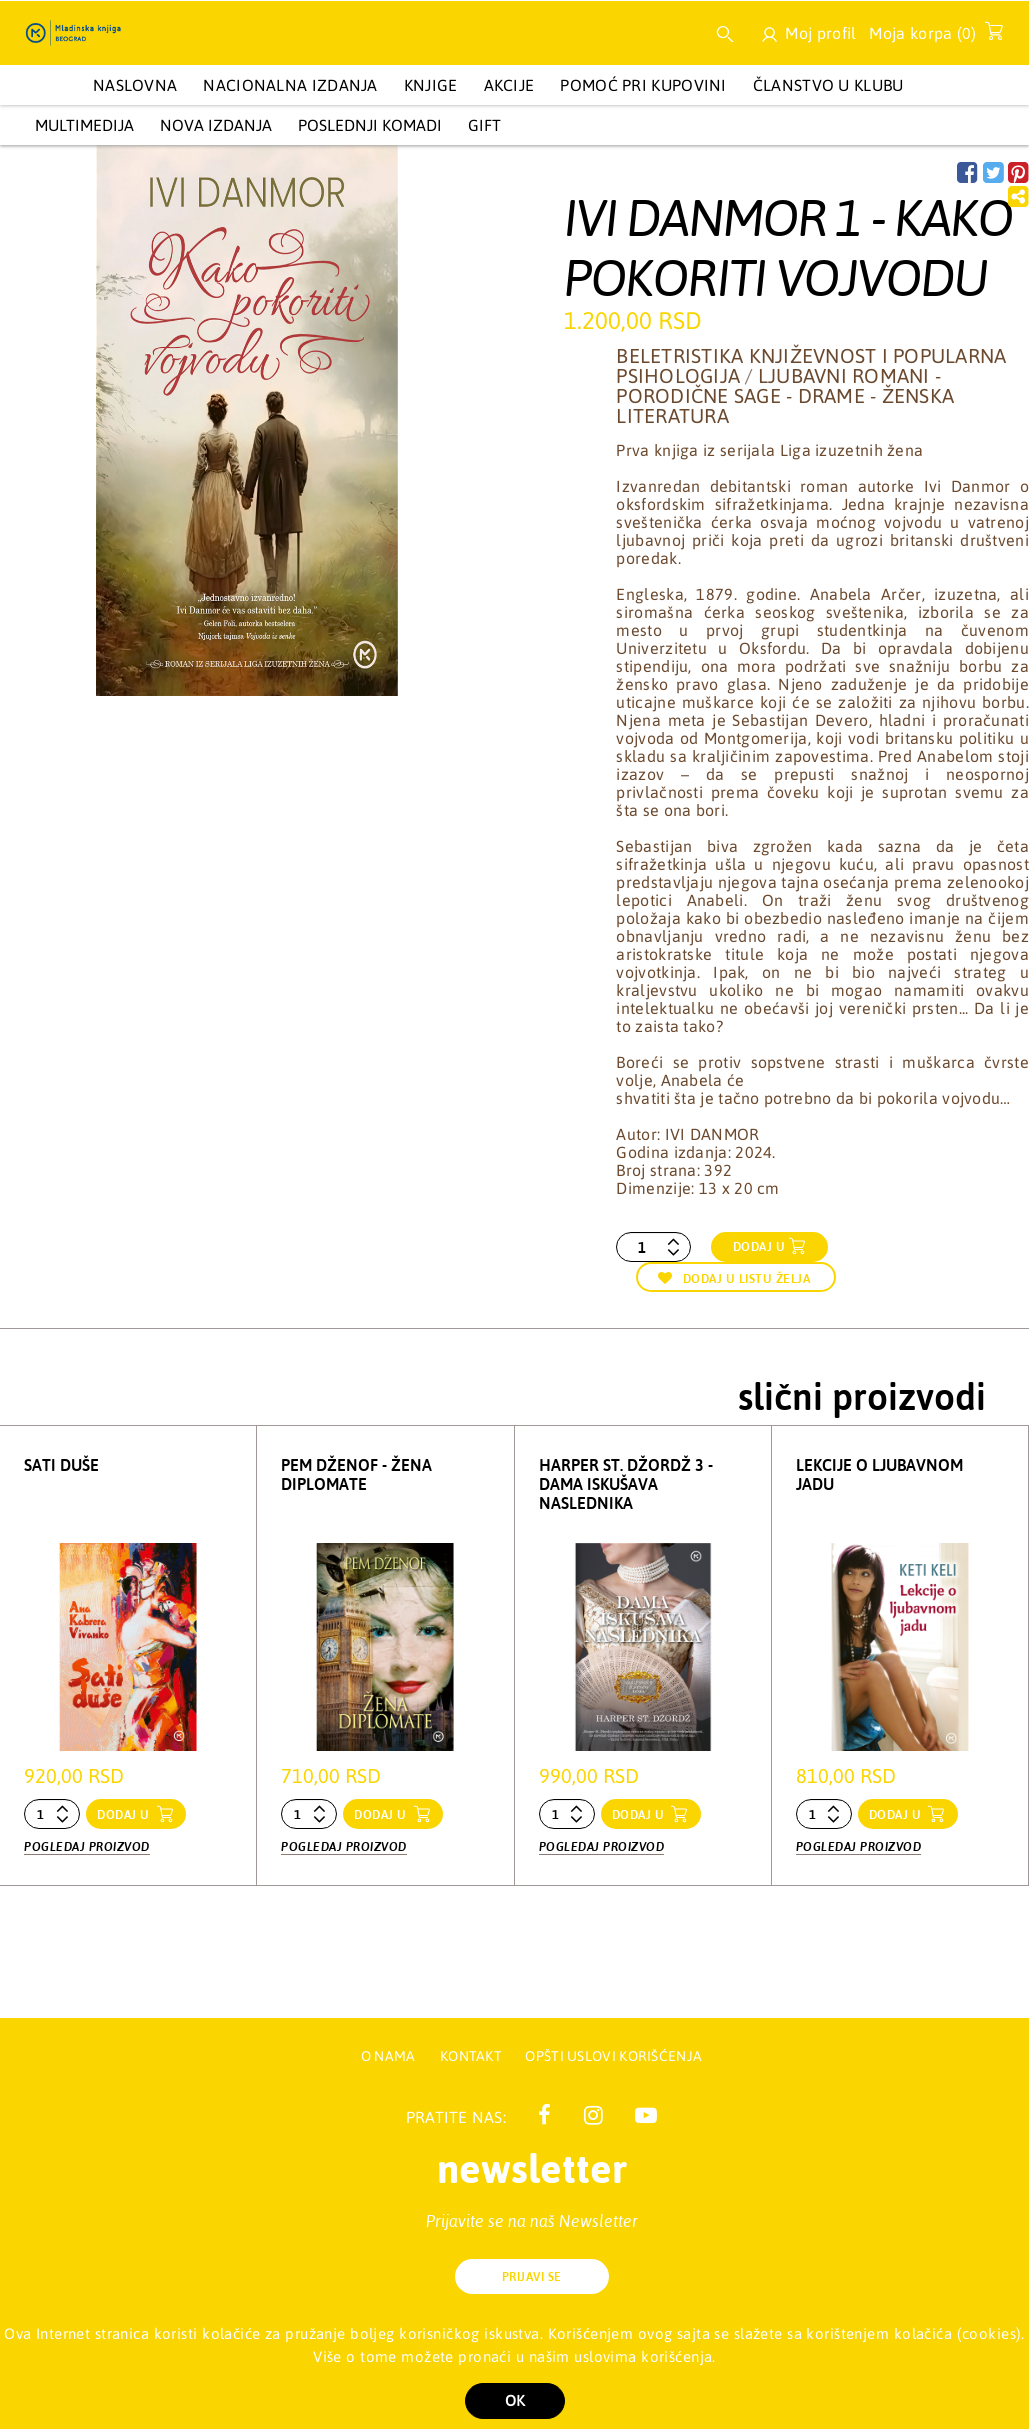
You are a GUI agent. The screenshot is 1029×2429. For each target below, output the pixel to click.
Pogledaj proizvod (87, 1847)
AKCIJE (509, 85)
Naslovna (135, 85)
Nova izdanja (216, 125)
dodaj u (125, 1815)
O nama (388, 2056)
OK (515, 2400)
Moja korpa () (930, 37)
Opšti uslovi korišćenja (613, 2056)
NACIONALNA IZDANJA (290, 85)
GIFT (484, 125)
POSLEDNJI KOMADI (370, 125)
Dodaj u (759, 1247)
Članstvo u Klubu (828, 85)
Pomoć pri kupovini (643, 85)
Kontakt (472, 2056)
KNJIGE (431, 85)
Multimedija (84, 125)
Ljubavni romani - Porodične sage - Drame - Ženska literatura (785, 395)
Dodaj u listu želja (734, 1278)
